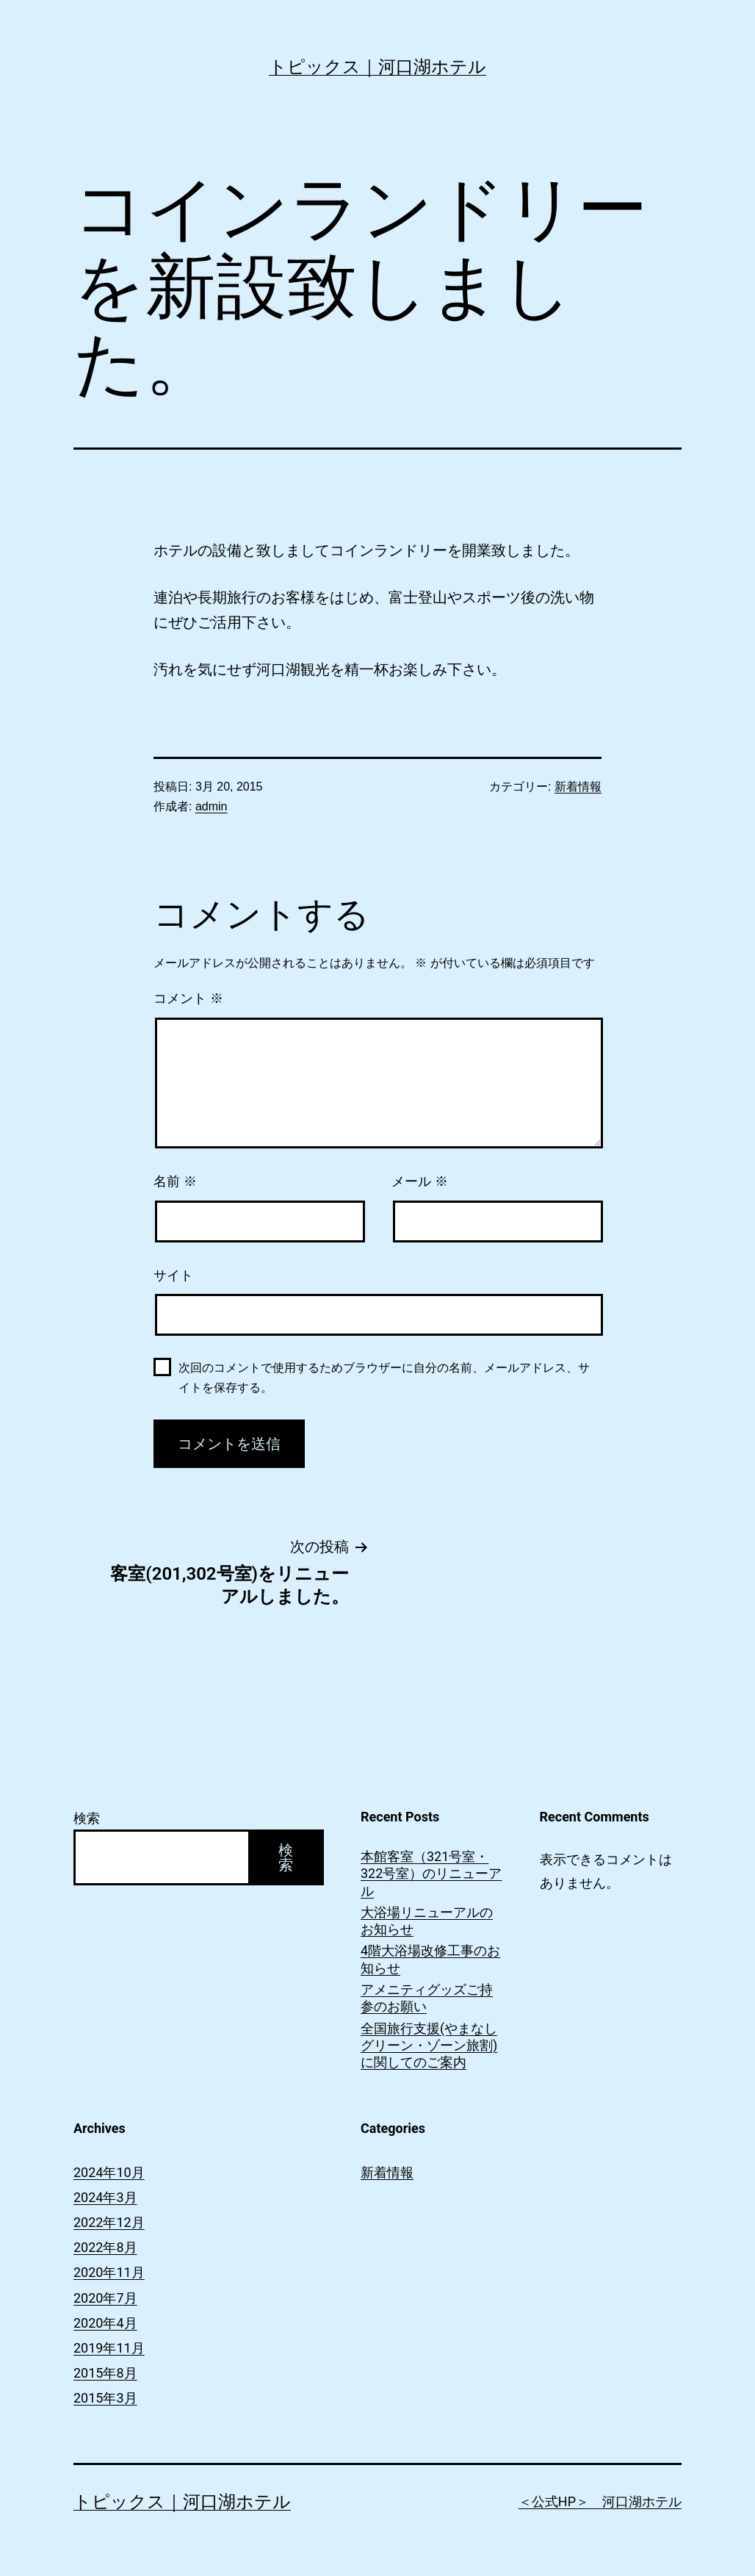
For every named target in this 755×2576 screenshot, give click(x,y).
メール (419, 1181)
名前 (175, 1181)
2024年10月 (109, 2172)
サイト (173, 1275)
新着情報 (578, 786)
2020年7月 (105, 2298)
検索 (86, 1818)
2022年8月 (105, 2247)
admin (211, 806)
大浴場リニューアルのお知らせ (427, 1920)
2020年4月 (105, 2323)
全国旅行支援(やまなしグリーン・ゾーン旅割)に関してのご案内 (429, 2045)
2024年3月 (105, 2197)
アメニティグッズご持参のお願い (427, 1998)
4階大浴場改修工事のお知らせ (430, 1959)
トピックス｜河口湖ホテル (377, 67)
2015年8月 (105, 2373)
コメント (188, 998)
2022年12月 (109, 2222)
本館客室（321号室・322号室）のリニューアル (431, 1874)
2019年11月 (109, 2348)
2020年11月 (109, 2272)
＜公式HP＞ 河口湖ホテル (600, 2501)
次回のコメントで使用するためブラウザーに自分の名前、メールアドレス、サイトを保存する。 (384, 1377)
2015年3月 (105, 2398)
